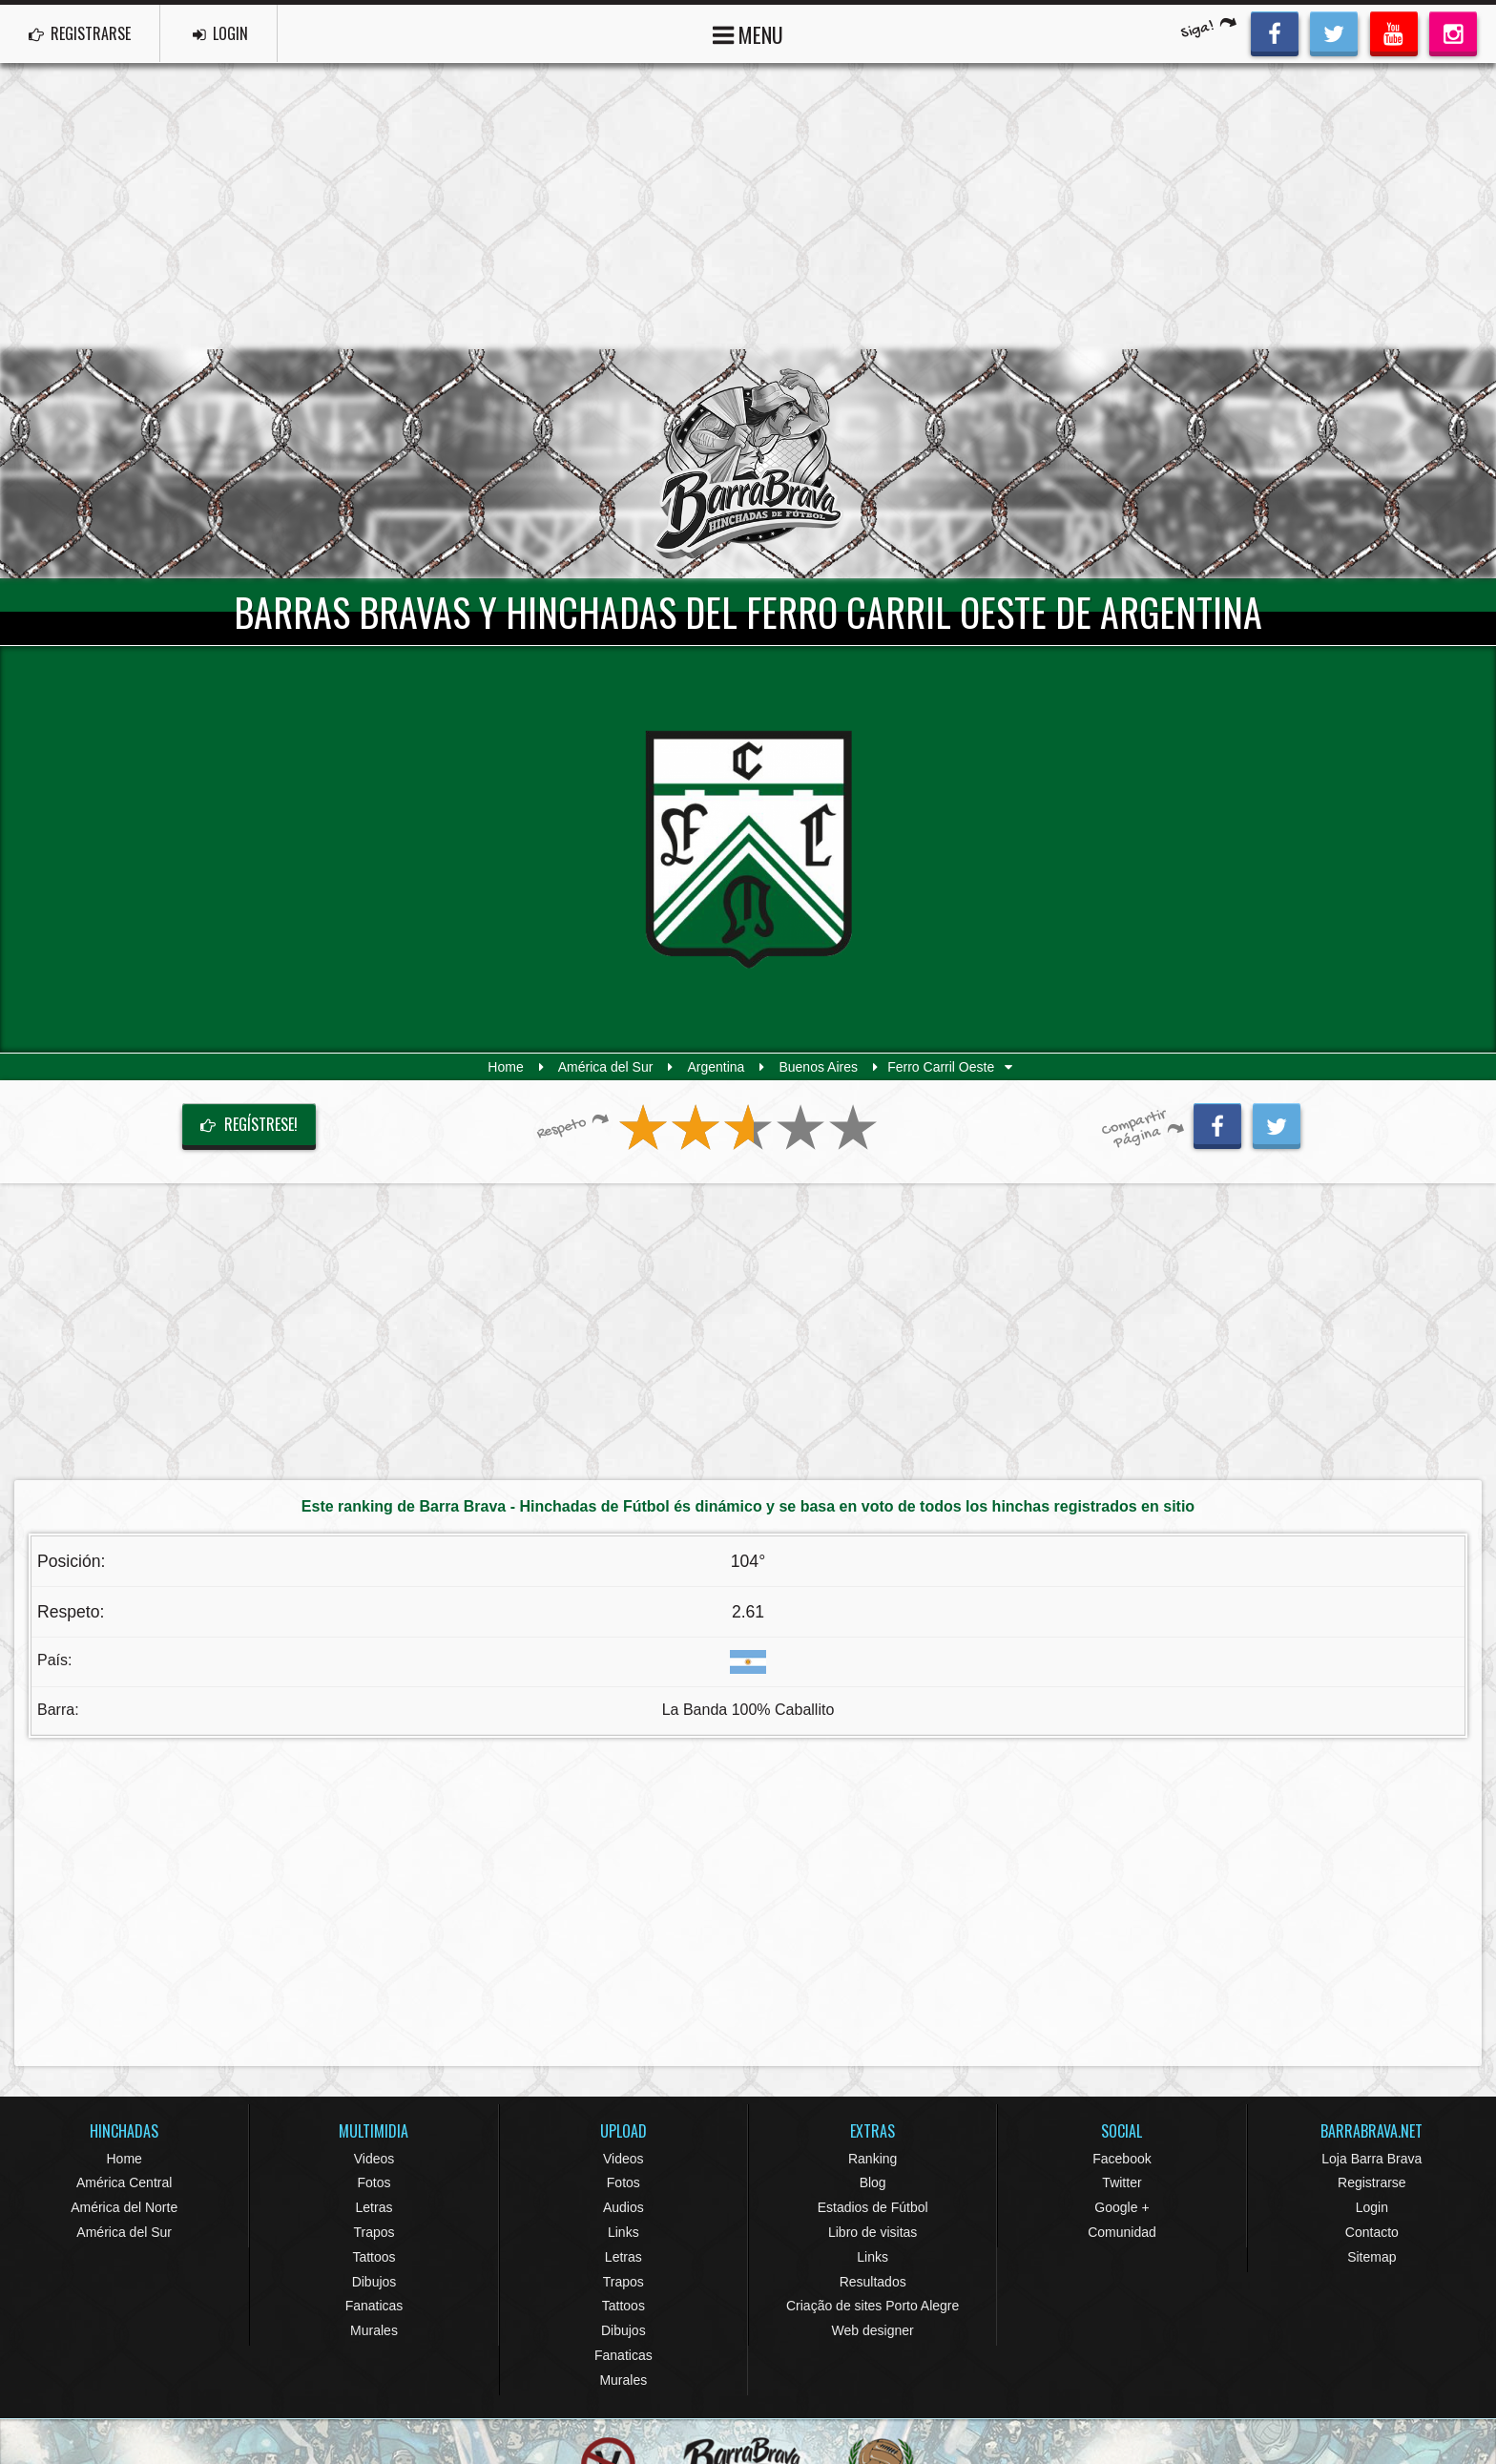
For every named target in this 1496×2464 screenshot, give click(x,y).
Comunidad (1122, 2232)
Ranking (872, 2158)
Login (1372, 2207)
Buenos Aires (818, 1067)
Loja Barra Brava (1371, 2158)
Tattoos (373, 2257)
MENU (748, 33)
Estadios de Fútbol (873, 2207)
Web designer (873, 2330)
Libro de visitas (872, 2232)
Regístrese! (249, 1124)
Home (505, 1067)
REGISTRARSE (80, 33)
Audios (623, 2207)
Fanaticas (374, 2305)
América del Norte (124, 2207)
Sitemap (1371, 2257)
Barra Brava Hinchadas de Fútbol (748, 463)
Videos (374, 2158)
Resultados (873, 2281)
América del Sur (606, 1067)
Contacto (1372, 2232)
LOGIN (220, 33)
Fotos (373, 2182)
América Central (124, 2182)
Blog (873, 2182)
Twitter (1121, 2182)
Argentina (715, 1067)
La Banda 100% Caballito (748, 1710)
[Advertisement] (748, 206)
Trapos (373, 2232)
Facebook (1121, 2158)
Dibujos (374, 2281)
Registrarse (1372, 2182)
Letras (374, 2207)
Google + (1121, 2207)
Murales (374, 2330)
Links (623, 2232)
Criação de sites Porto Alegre (872, 2305)
